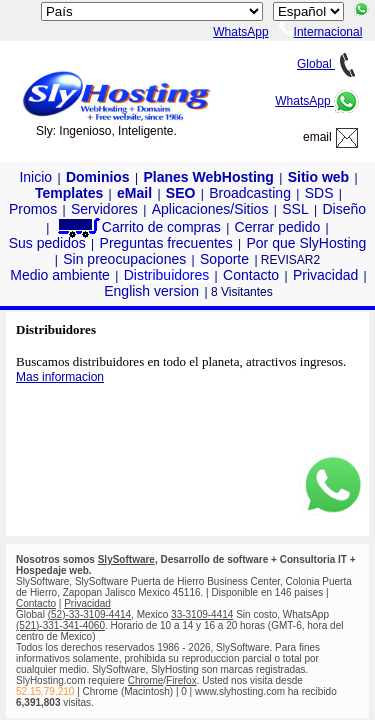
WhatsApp (317, 101)
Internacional (321, 32)
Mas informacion (60, 377)
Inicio (35, 177)
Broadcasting (250, 193)
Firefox (181, 680)
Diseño (344, 209)
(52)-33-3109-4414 (89, 614)
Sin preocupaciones (124, 259)
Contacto (251, 275)
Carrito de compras (138, 227)
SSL (295, 209)
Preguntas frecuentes (166, 243)
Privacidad (325, 275)
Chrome (146, 680)
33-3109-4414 (202, 614)
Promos (33, 209)
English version (151, 291)
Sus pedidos (47, 243)
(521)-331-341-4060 (60, 625)
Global (328, 64)
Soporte (224, 259)
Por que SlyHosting (306, 243)
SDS (319, 193)
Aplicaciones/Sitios (210, 209)
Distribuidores (167, 275)
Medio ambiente (60, 275)
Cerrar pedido (278, 227)
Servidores (104, 209)
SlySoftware (126, 559)
